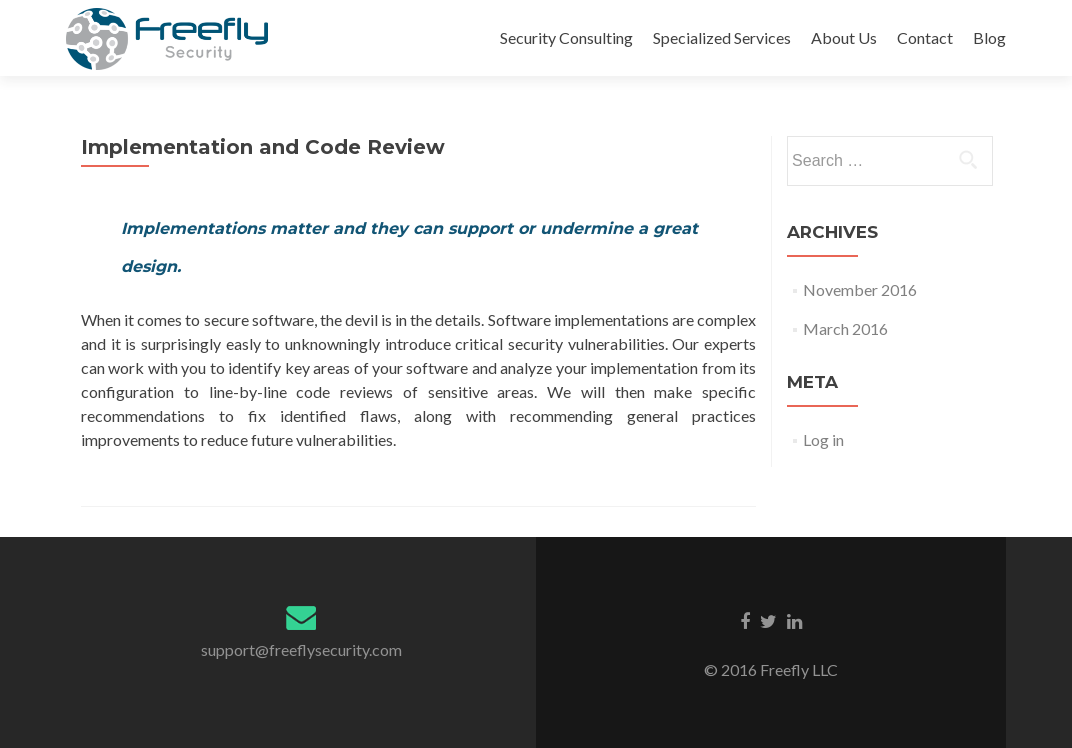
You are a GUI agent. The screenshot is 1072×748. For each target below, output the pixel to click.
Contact (925, 37)
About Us (844, 37)
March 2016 (845, 328)
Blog (989, 37)
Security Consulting (566, 37)
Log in (823, 439)
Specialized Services (722, 37)
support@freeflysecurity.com (301, 649)
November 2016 (860, 289)
